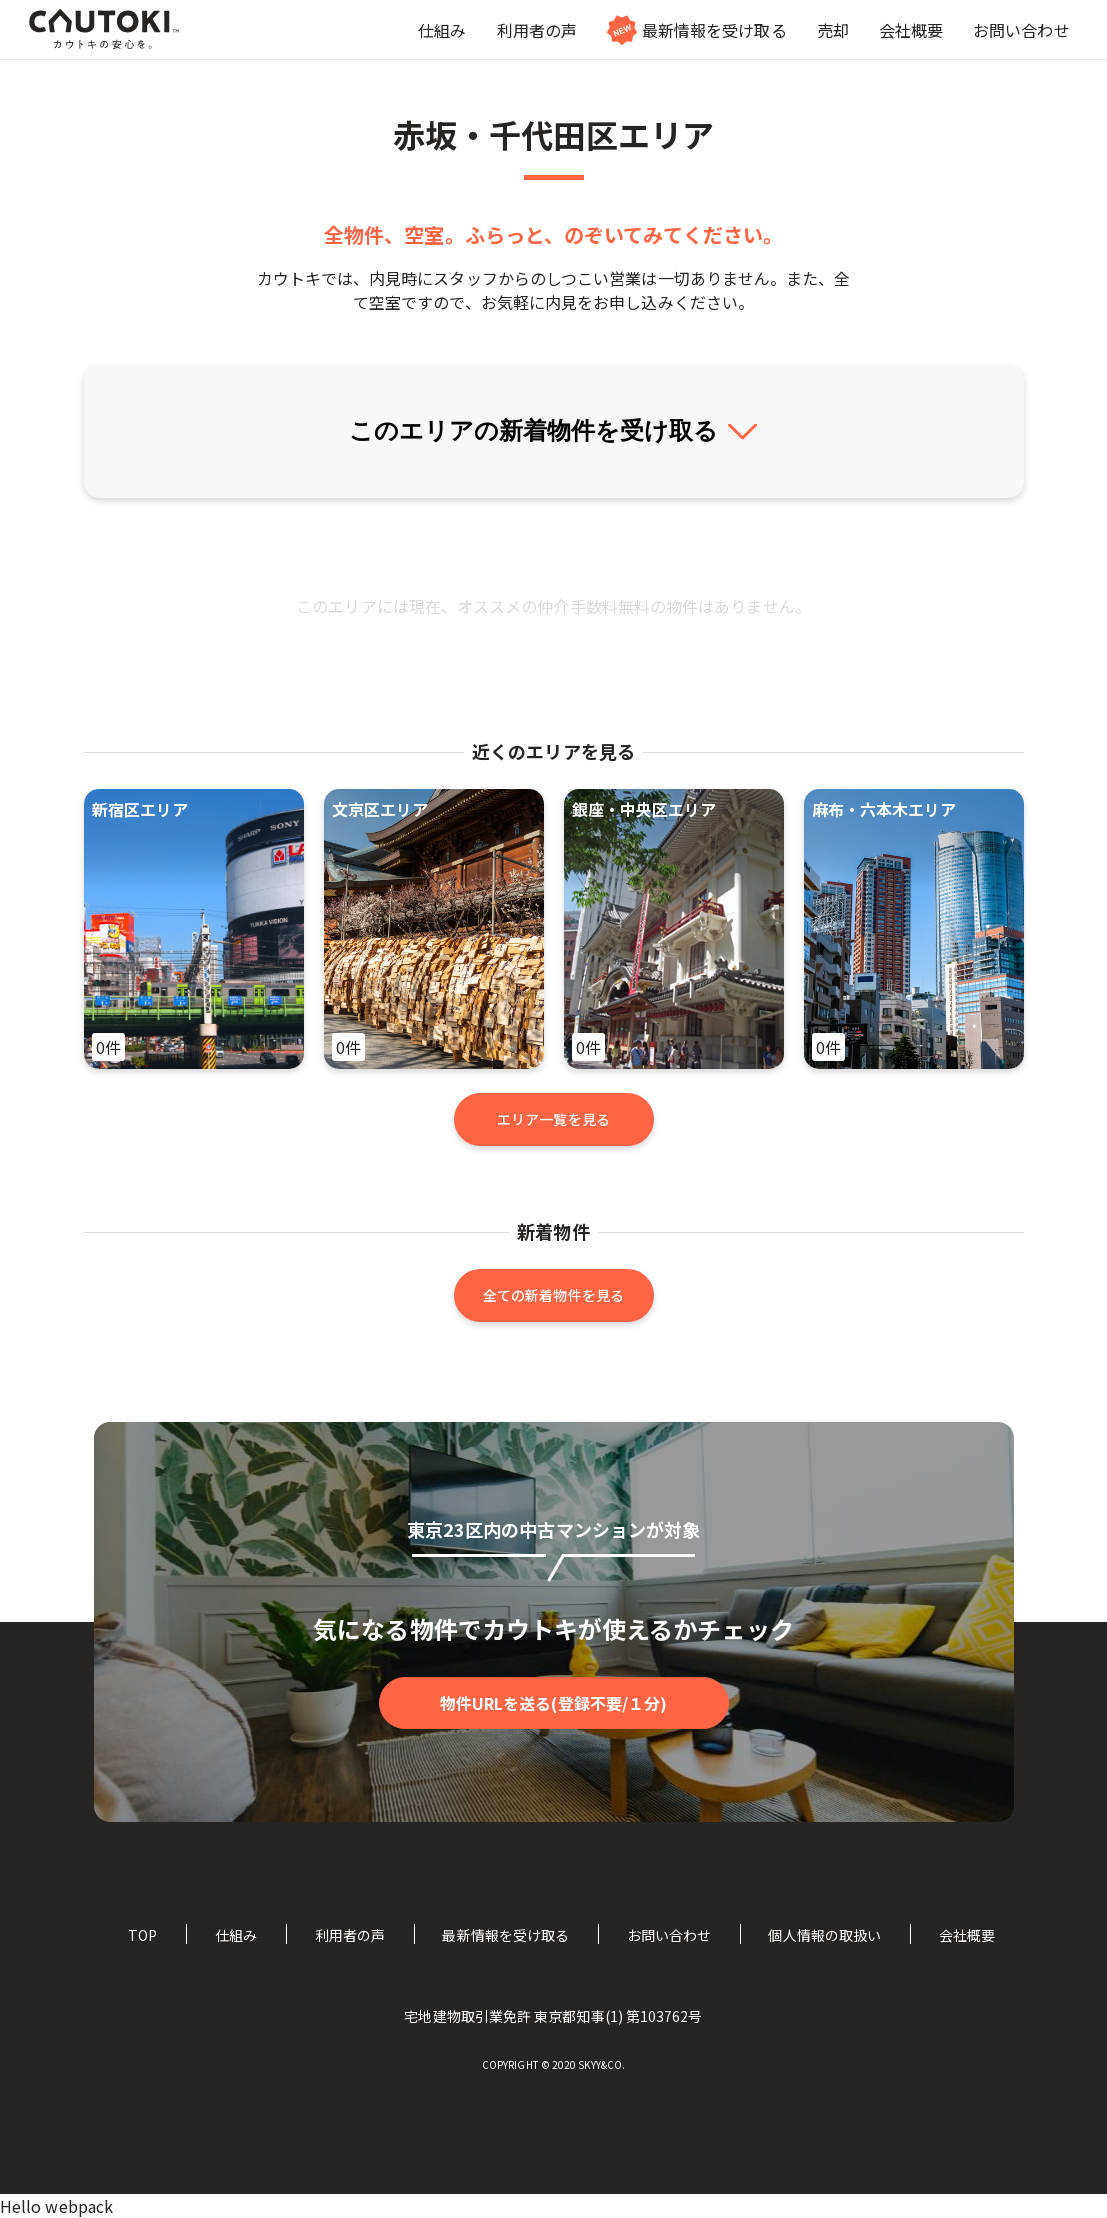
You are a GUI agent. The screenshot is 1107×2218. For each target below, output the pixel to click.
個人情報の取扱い (824, 1935)
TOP (142, 1935)
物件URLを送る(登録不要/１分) (553, 1703)
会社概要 (967, 1935)
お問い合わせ (669, 1935)
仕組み (236, 1935)
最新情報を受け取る (505, 1935)
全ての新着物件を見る (553, 1295)
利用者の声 (350, 1935)
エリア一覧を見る (553, 1119)
